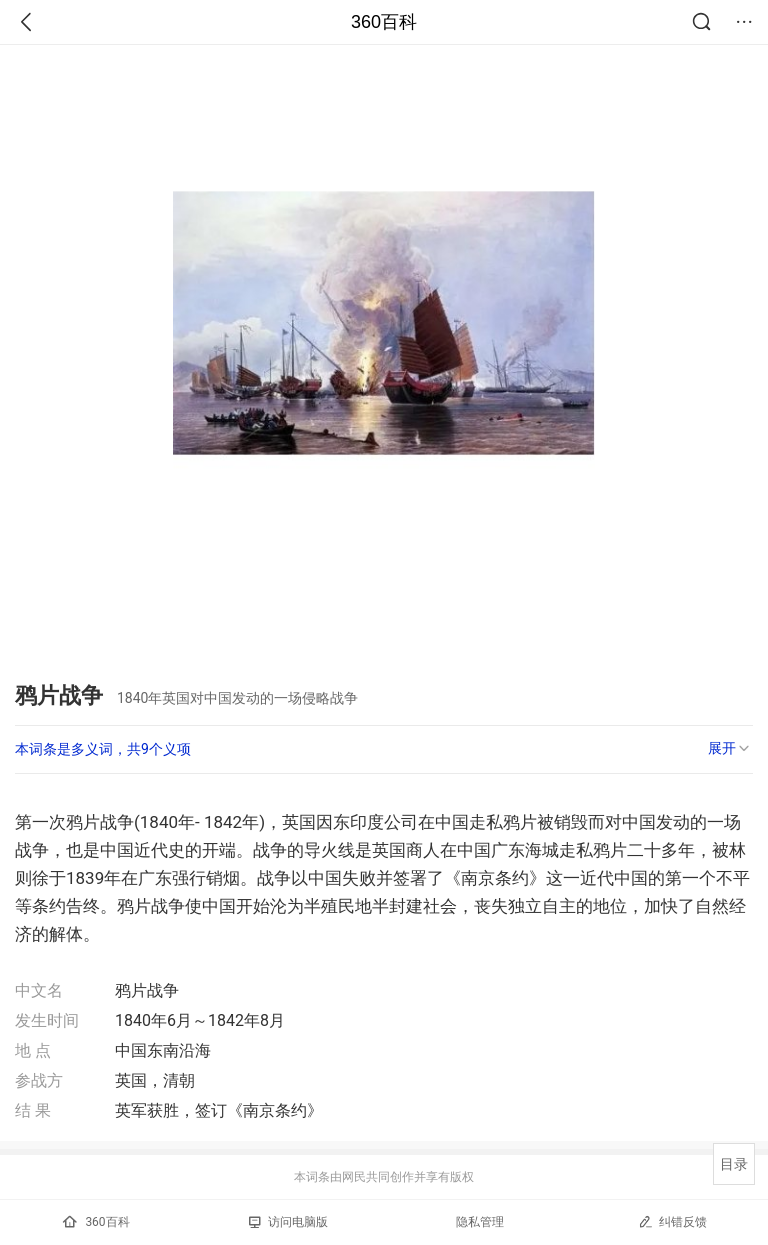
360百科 (384, 22)
